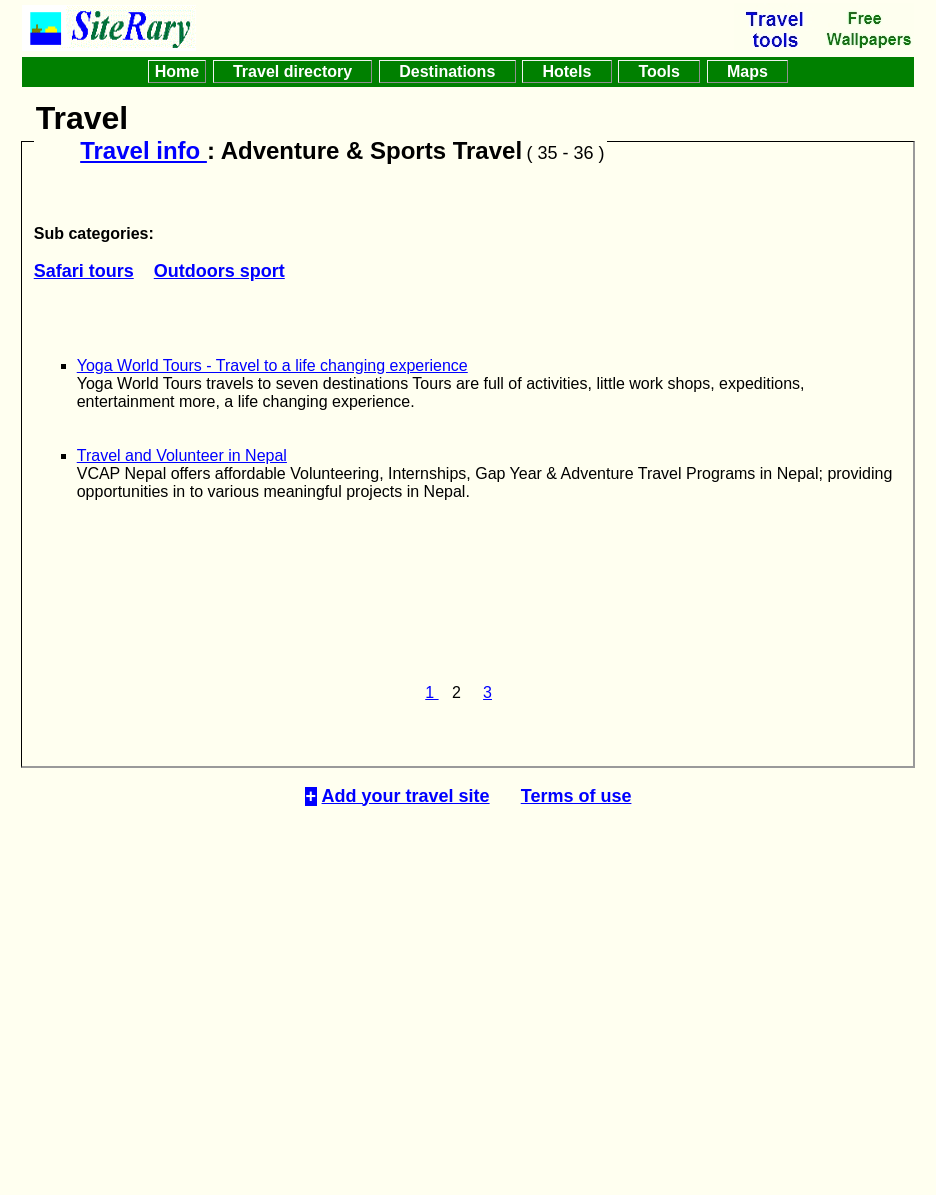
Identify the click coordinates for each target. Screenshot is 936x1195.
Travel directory (293, 71)
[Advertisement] (468, 983)
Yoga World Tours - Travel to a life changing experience (272, 365)
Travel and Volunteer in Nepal (182, 455)
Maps (748, 71)
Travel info (143, 150)
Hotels (567, 71)
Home (177, 71)
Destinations (447, 71)
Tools (659, 71)
